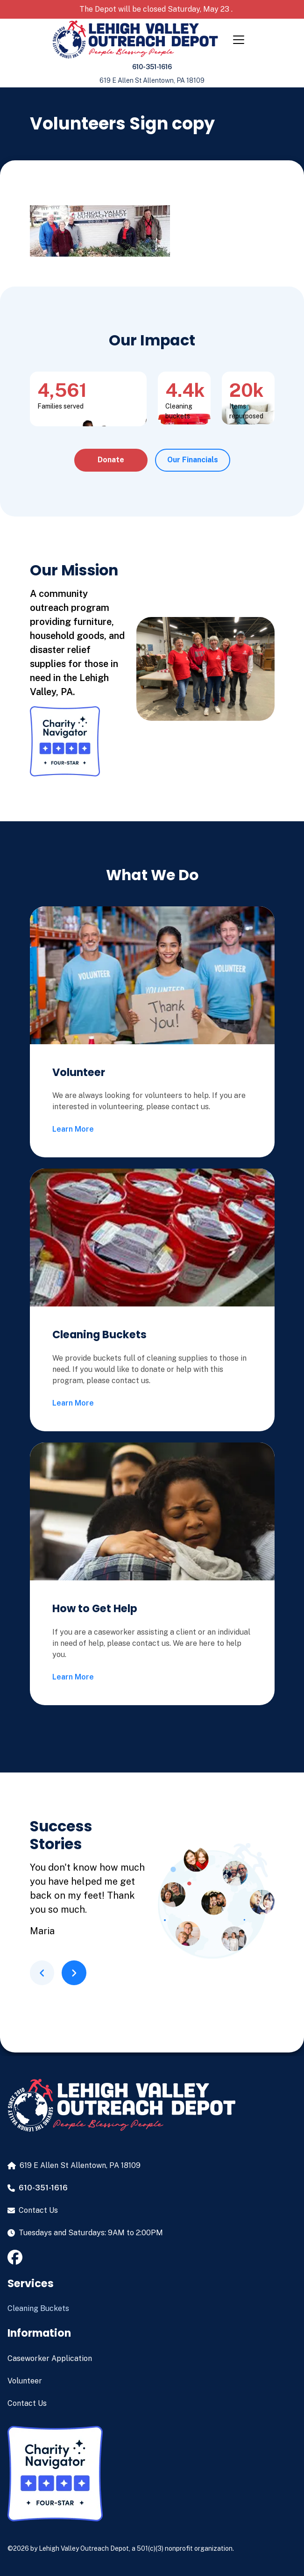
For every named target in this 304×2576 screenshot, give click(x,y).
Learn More (73, 1129)
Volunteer (24, 2380)
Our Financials (192, 459)
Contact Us (27, 2403)
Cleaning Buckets (38, 2308)
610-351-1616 (152, 67)
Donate (111, 459)
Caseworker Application (49, 2358)
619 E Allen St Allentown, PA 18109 (152, 80)
